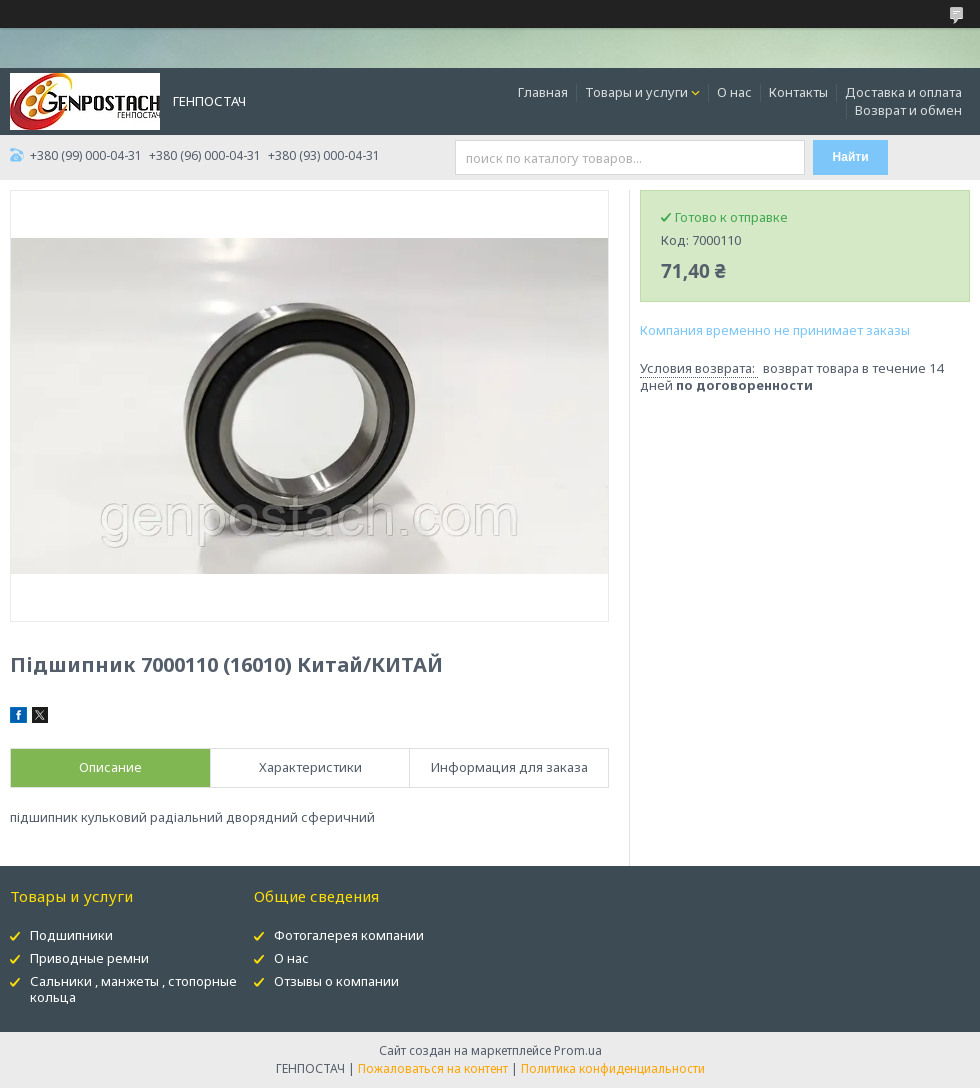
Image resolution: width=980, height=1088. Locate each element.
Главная (543, 92)
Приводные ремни (89, 958)
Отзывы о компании (336, 981)
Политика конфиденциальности (613, 1068)
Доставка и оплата (903, 92)
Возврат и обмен (908, 110)
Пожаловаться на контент (433, 1068)
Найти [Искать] (851, 157)
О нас (734, 92)
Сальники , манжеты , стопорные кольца (133, 989)
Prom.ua (578, 1050)
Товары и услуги (636, 92)
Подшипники (71, 935)
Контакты (798, 92)
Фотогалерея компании (349, 935)
